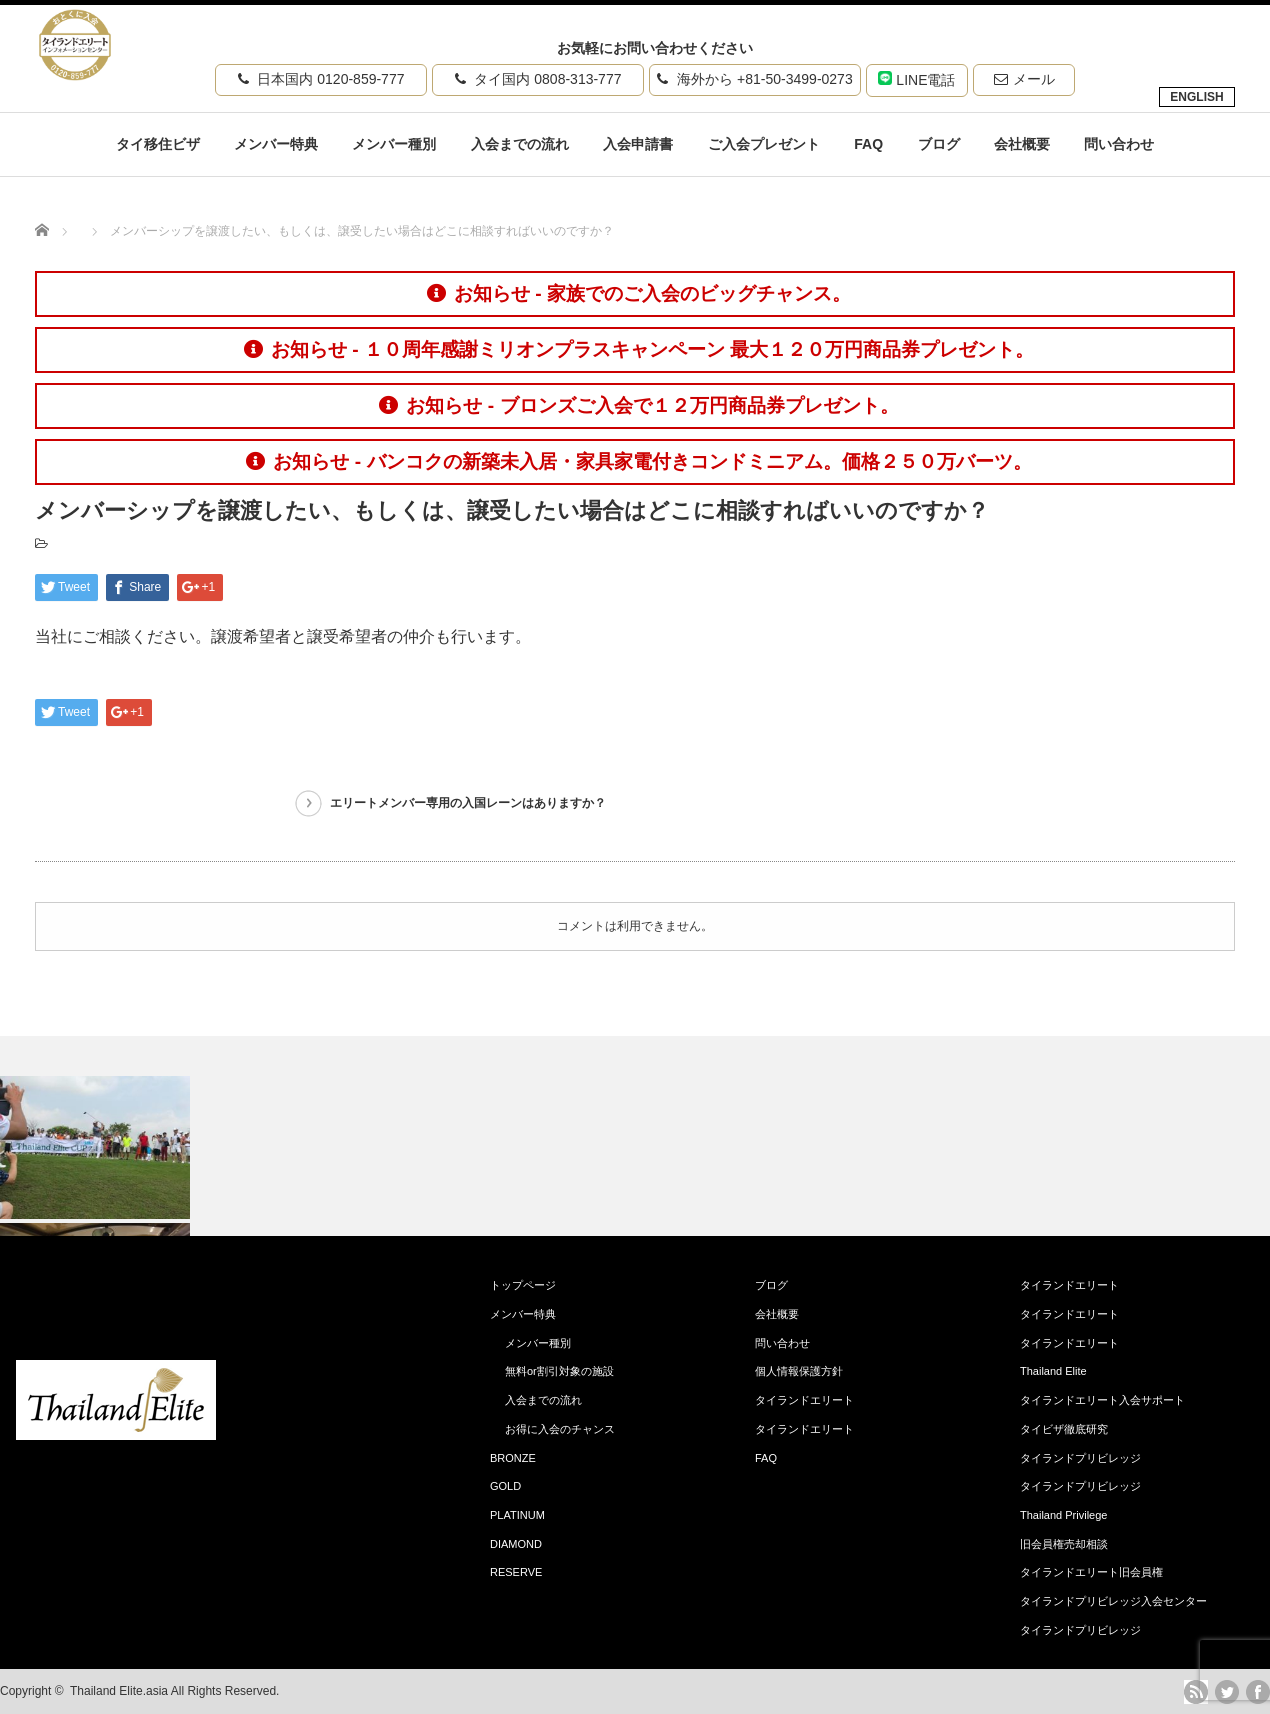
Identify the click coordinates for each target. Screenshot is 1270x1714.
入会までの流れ (520, 144)
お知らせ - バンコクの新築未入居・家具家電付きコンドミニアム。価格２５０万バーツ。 (638, 461)
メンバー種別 (394, 144)
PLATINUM (517, 1515)
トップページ (523, 1285)
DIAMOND (516, 1544)
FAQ (868, 144)
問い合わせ (1119, 144)
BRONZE (513, 1458)
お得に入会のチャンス (560, 1429)
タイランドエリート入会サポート (1102, 1400)
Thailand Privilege (1063, 1515)
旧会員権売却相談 (1064, 1544)
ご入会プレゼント (764, 144)
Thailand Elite (1053, 1371)
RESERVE (516, 1572)
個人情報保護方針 (799, 1371)
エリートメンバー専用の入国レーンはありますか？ (468, 803)
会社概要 (1022, 144)
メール (1024, 79)
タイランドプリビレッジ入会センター (1113, 1601)
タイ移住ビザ (158, 144)
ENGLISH (1196, 97)
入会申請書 (638, 144)
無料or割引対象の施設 (559, 1371)
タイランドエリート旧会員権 (1091, 1572)
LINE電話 (916, 79)
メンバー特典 (276, 144)
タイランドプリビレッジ (1080, 1458)
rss (1196, 1692)
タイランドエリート (804, 1400)
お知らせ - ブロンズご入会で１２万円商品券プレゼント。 (638, 405)
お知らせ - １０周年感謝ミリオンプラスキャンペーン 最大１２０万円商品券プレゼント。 (639, 349)
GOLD (505, 1486)
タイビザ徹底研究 (1064, 1429)
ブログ (939, 144)
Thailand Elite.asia (119, 1691)
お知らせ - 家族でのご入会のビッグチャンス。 (639, 293)
